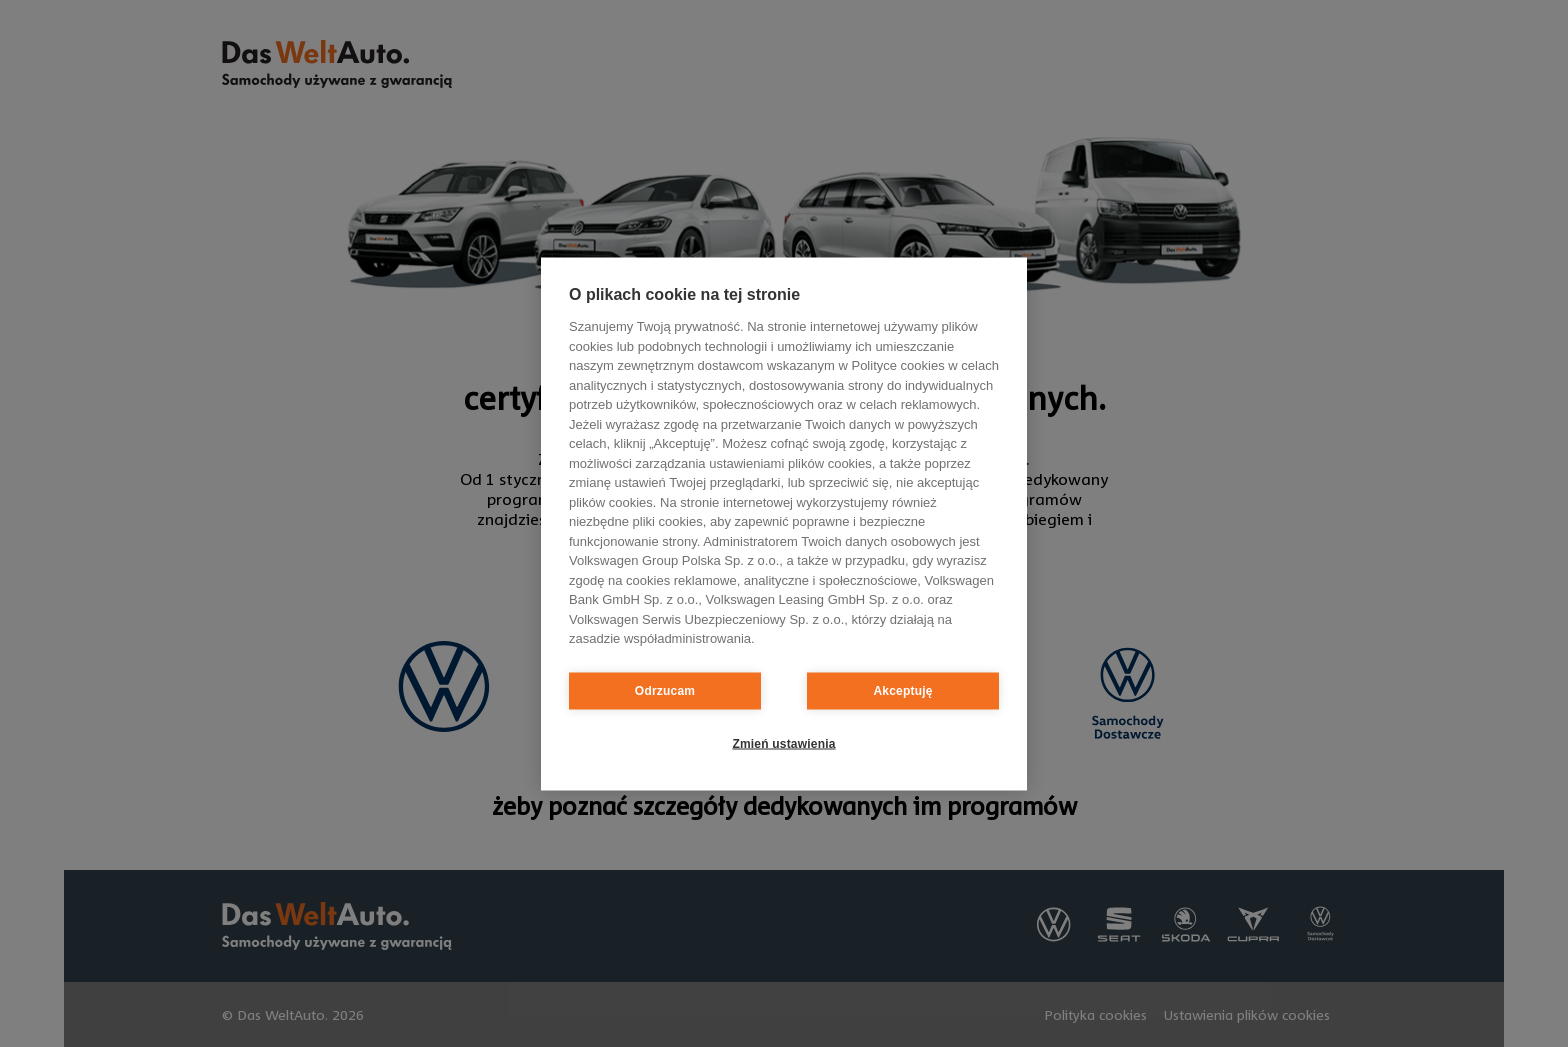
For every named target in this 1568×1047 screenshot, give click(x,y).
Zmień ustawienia (783, 744)
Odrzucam (665, 691)
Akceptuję (902, 691)
